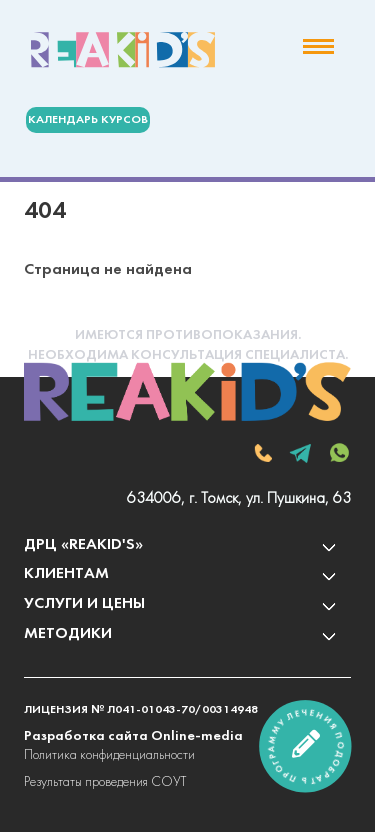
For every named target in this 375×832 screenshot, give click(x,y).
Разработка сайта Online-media (133, 736)
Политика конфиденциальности (109, 755)
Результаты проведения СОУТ (105, 782)
